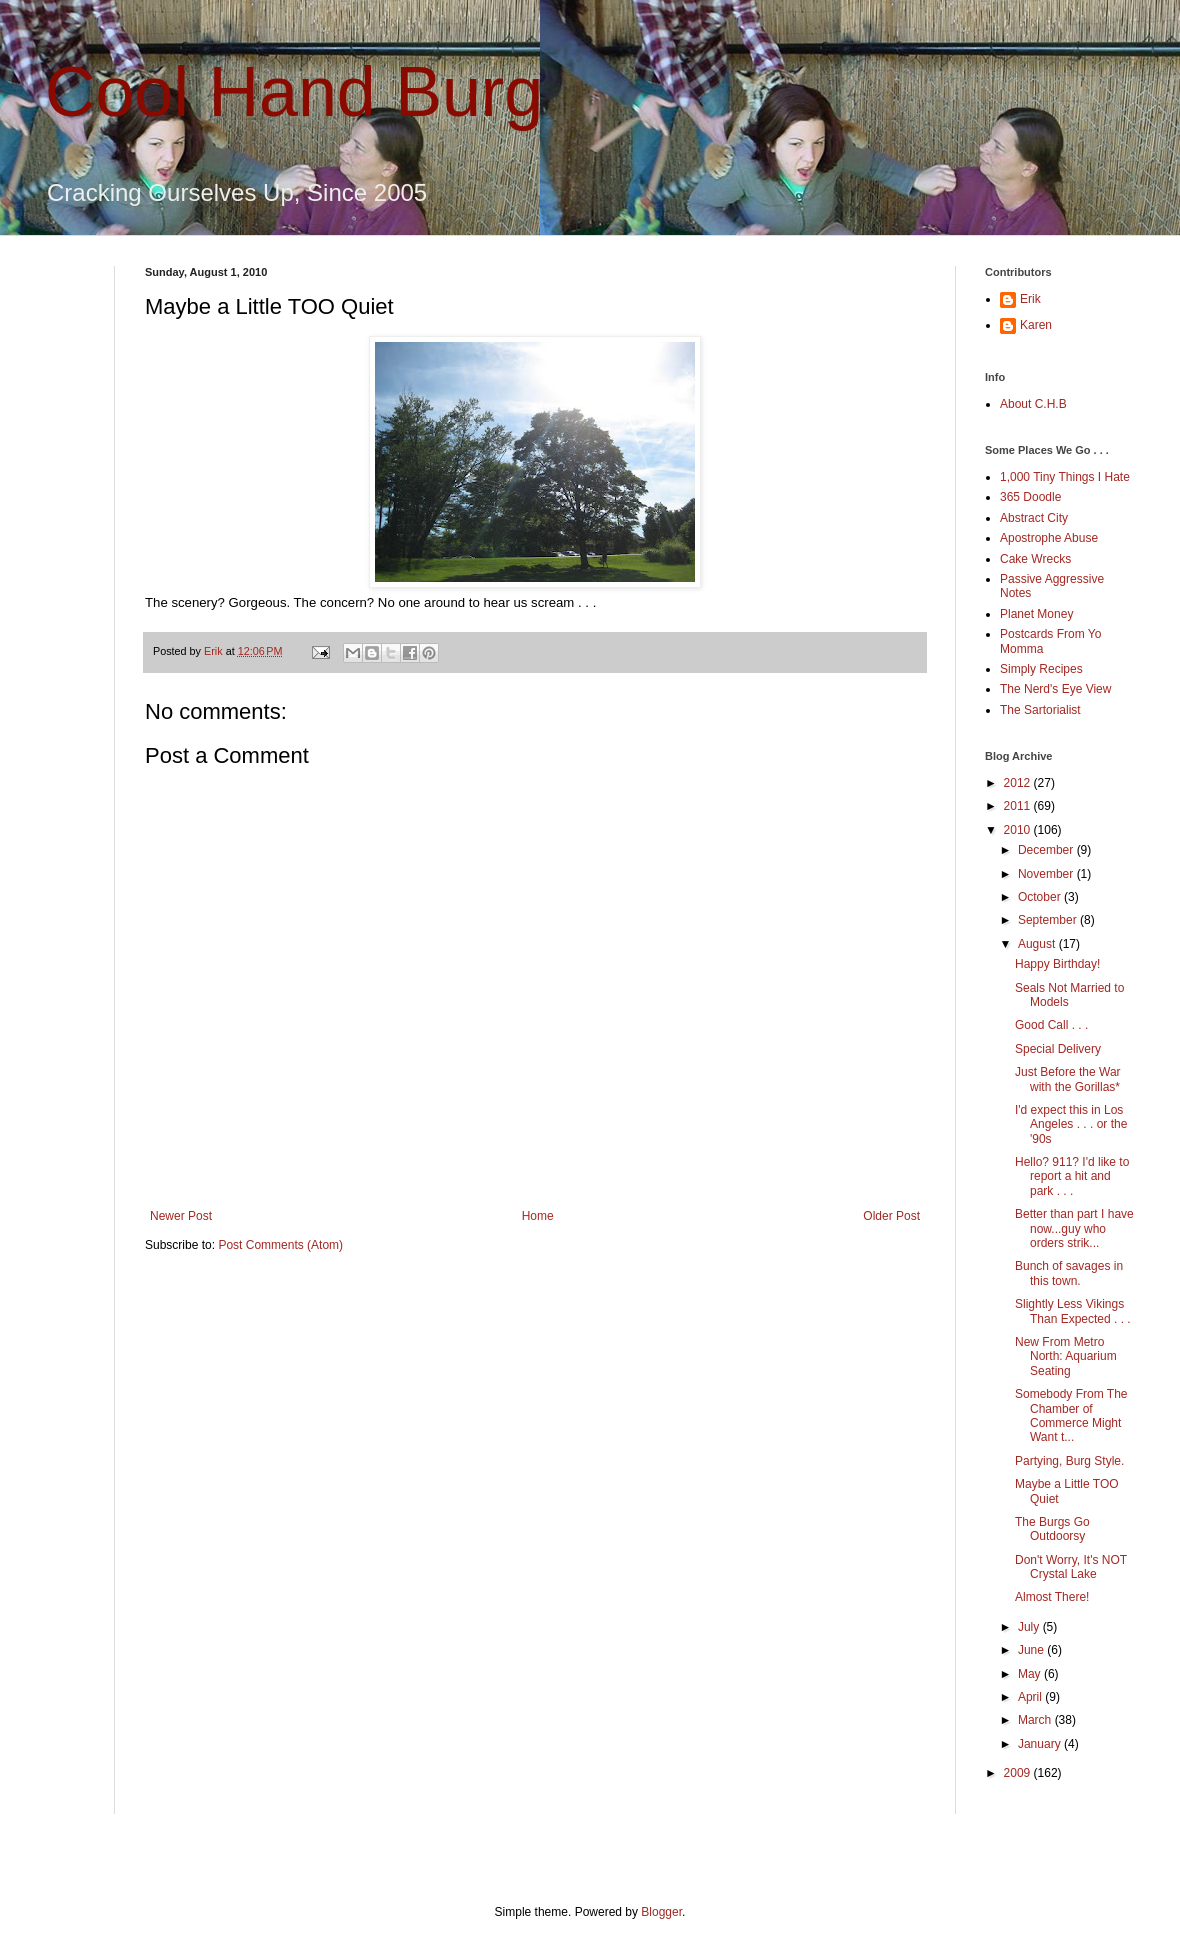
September (1049, 920)
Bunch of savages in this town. (1069, 1273)
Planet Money (1036, 614)
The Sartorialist (1040, 710)
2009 (1019, 1773)
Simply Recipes (1041, 669)
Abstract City (1034, 518)
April (1031, 1697)
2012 (1019, 783)
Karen (1036, 325)
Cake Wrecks (1035, 559)
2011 (1019, 806)
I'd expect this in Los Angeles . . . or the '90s (1071, 1124)
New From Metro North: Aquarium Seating (1066, 1356)
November (1047, 874)
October (1041, 897)
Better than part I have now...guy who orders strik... (1074, 1228)
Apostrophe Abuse (1049, 538)
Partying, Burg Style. (1069, 1461)
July (1030, 1627)
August (1038, 944)
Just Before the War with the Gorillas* (1068, 1079)
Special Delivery (1058, 1049)
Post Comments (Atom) (280, 1245)
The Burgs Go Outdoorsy (1052, 1529)
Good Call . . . (1051, 1025)
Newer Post (181, 1216)
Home (538, 1216)
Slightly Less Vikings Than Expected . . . (1073, 1311)
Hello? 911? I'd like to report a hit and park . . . (1072, 1176)
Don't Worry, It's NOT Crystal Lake (1071, 1567)
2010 (1019, 830)
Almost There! (1052, 1597)
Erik (1030, 299)
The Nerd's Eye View (1055, 689)
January (1041, 1744)
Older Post (891, 1216)
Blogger (661, 1912)
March (1036, 1720)
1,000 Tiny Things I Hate (1065, 477)
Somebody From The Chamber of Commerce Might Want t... (1071, 1415)
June (1032, 1650)
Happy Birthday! (1057, 964)
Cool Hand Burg (294, 92)
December (1047, 850)
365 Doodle (1030, 497)
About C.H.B (1033, 404)
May (1031, 1674)
